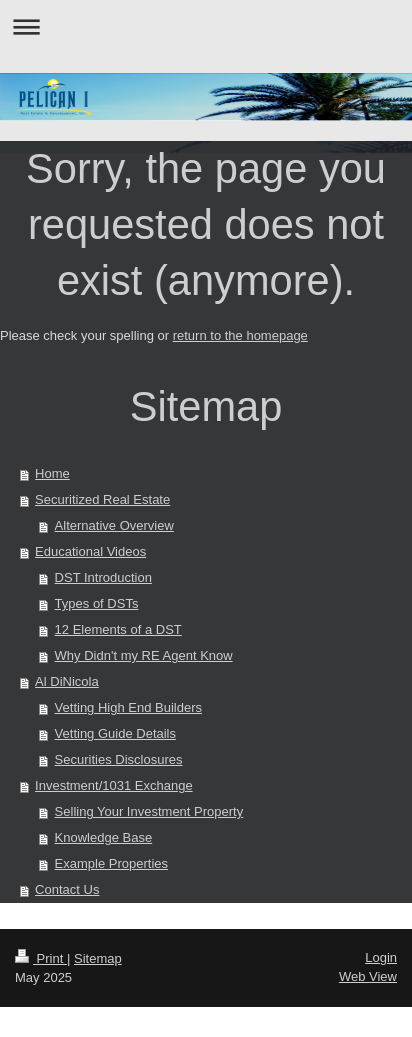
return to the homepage (240, 335)
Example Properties (111, 863)
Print (41, 958)
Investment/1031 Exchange (114, 785)
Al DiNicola (67, 681)
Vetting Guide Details (115, 733)
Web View (368, 976)
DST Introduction (103, 577)
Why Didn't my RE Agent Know (144, 655)
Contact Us (67, 889)
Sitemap (98, 958)
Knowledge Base (104, 837)
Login (381, 957)
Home (52, 473)
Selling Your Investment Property (149, 811)
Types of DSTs (97, 603)
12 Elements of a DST (118, 629)
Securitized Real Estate (102, 499)
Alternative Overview (114, 525)
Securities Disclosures (119, 759)
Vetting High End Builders (128, 707)
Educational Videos (90, 551)
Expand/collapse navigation (206, 26)
